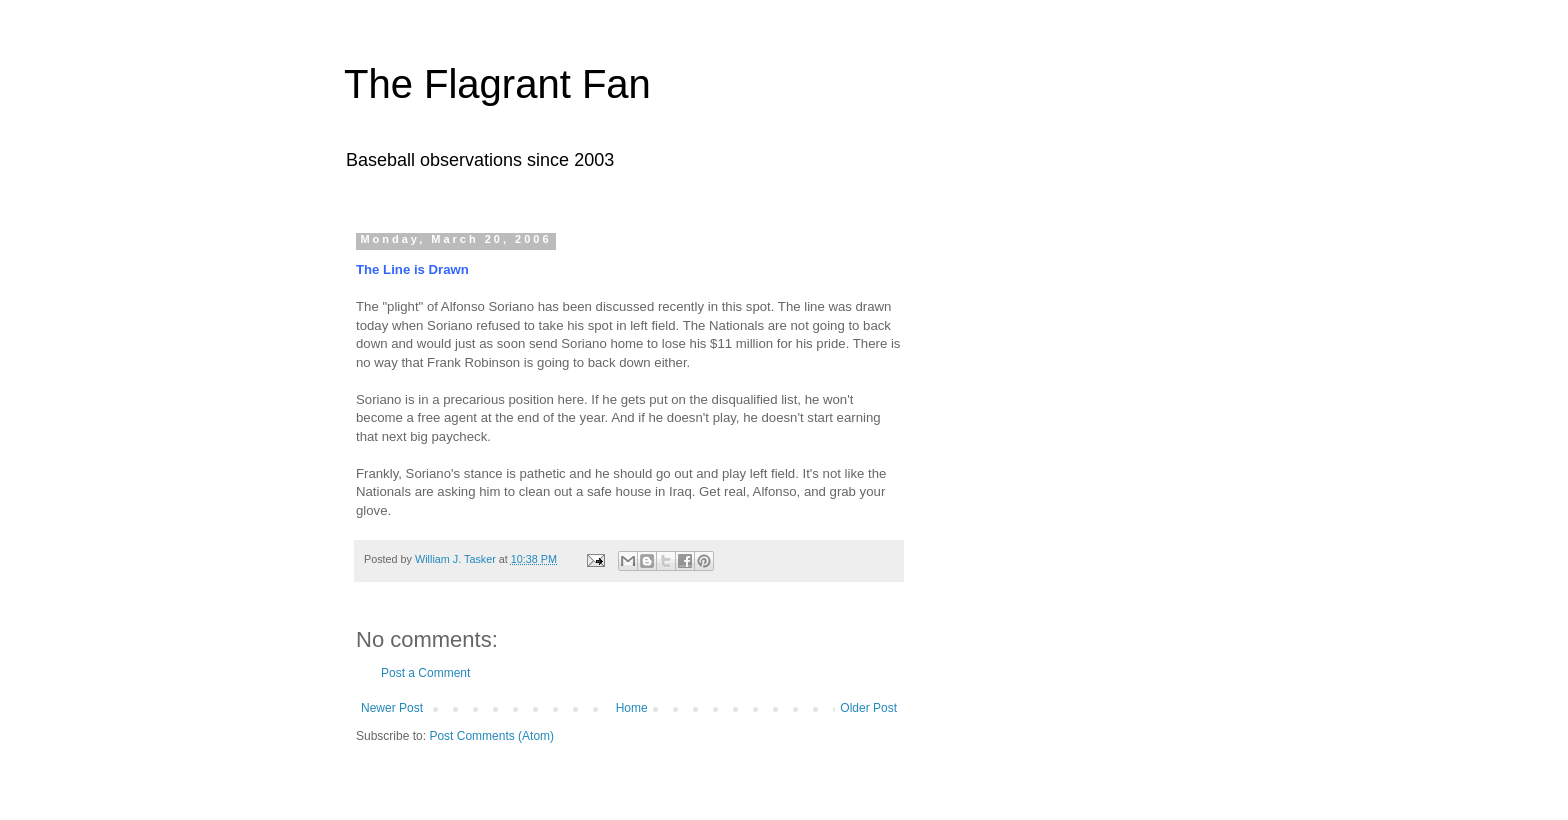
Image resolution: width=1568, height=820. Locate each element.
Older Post (868, 708)
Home (632, 708)
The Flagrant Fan (497, 84)
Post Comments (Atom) (491, 736)
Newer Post (392, 708)
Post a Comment (425, 673)
